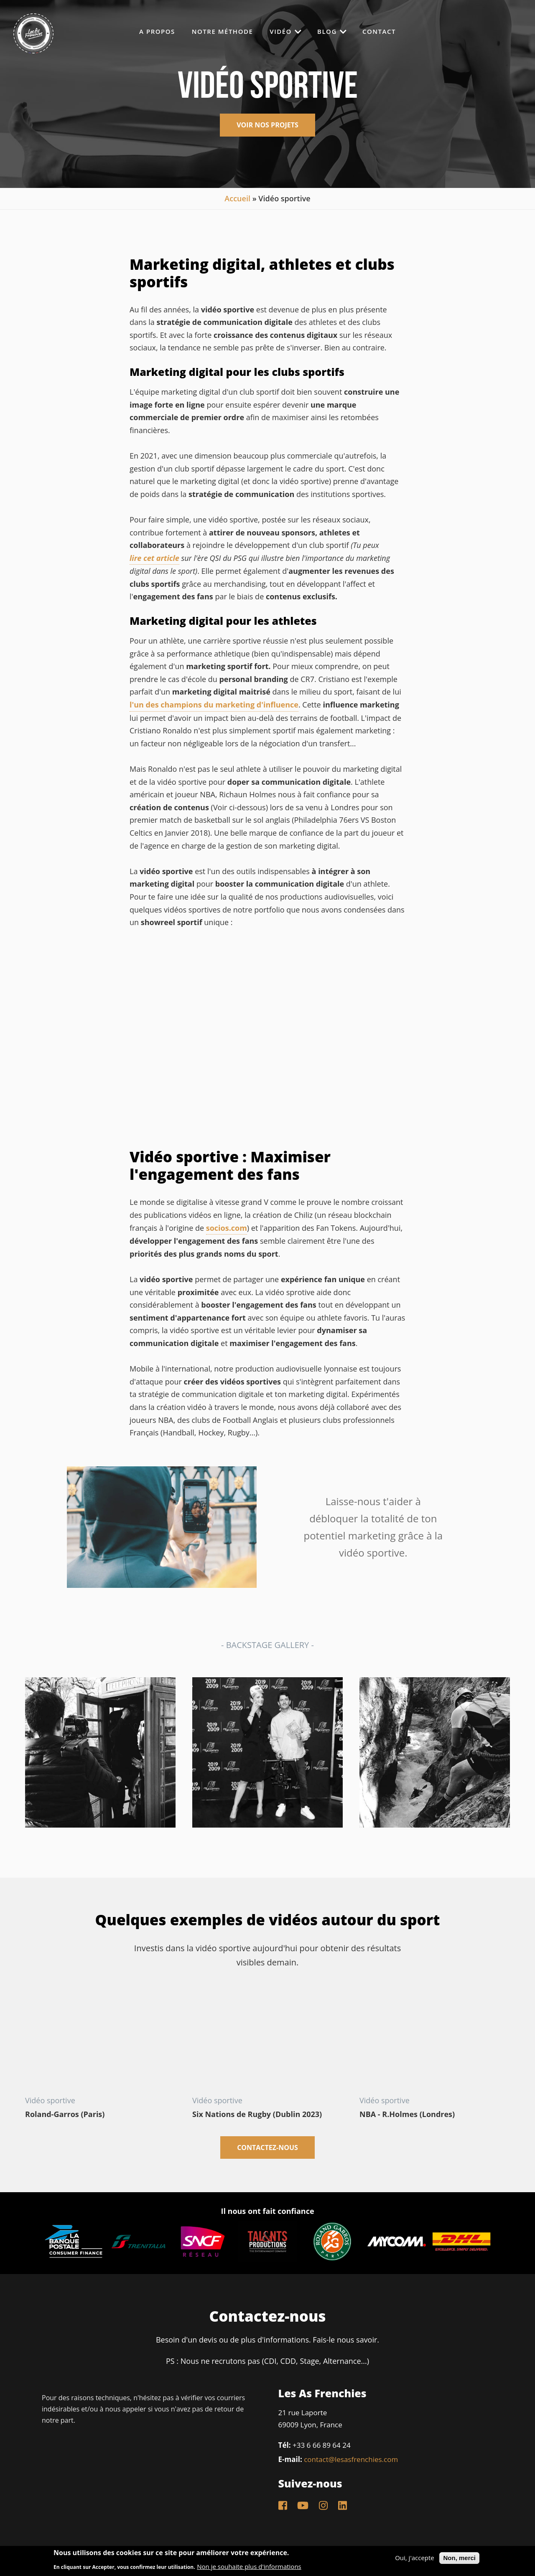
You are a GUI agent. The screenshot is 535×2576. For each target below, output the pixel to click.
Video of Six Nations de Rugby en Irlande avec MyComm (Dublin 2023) (267, 2040)
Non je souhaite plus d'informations (249, 2566)
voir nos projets (267, 124)
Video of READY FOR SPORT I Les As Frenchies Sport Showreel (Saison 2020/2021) (267, 1039)
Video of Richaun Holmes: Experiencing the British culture (434, 2040)
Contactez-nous (267, 2147)
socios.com (226, 1228)
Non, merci (459, 2557)
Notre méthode (222, 31)
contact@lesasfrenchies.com (351, 2459)
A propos (157, 31)
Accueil (237, 198)
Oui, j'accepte (414, 2557)
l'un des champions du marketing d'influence (214, 705)
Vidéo (285, 31)
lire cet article (154, 558)
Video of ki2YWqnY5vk (100, 2040)
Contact (379, 31)
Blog (331, 31)
